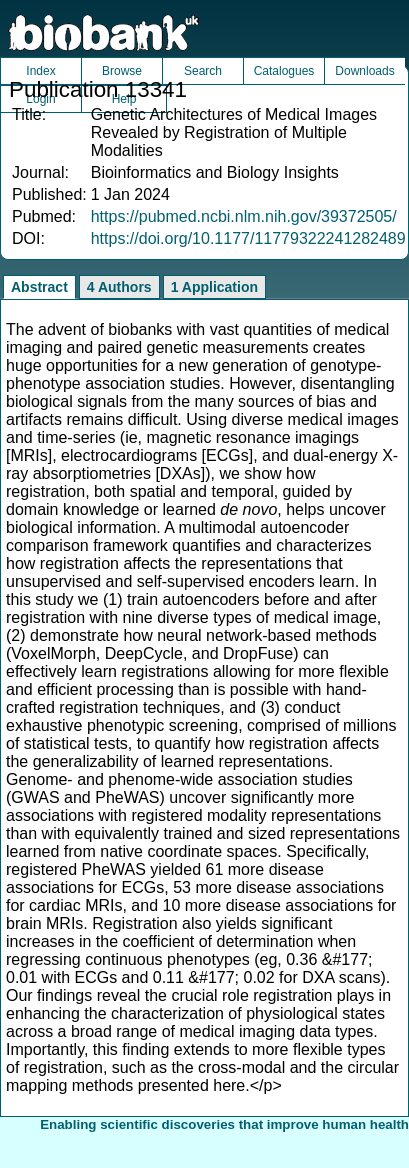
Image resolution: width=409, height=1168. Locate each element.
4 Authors (119, 287)
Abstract (39, 287)
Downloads (364, 71)
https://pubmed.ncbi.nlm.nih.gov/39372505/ (244, 216)
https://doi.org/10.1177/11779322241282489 (248, 238)
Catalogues (284, 71)
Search (203, 71)
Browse (122, 71)
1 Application (214, 287)
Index (40, 71)
